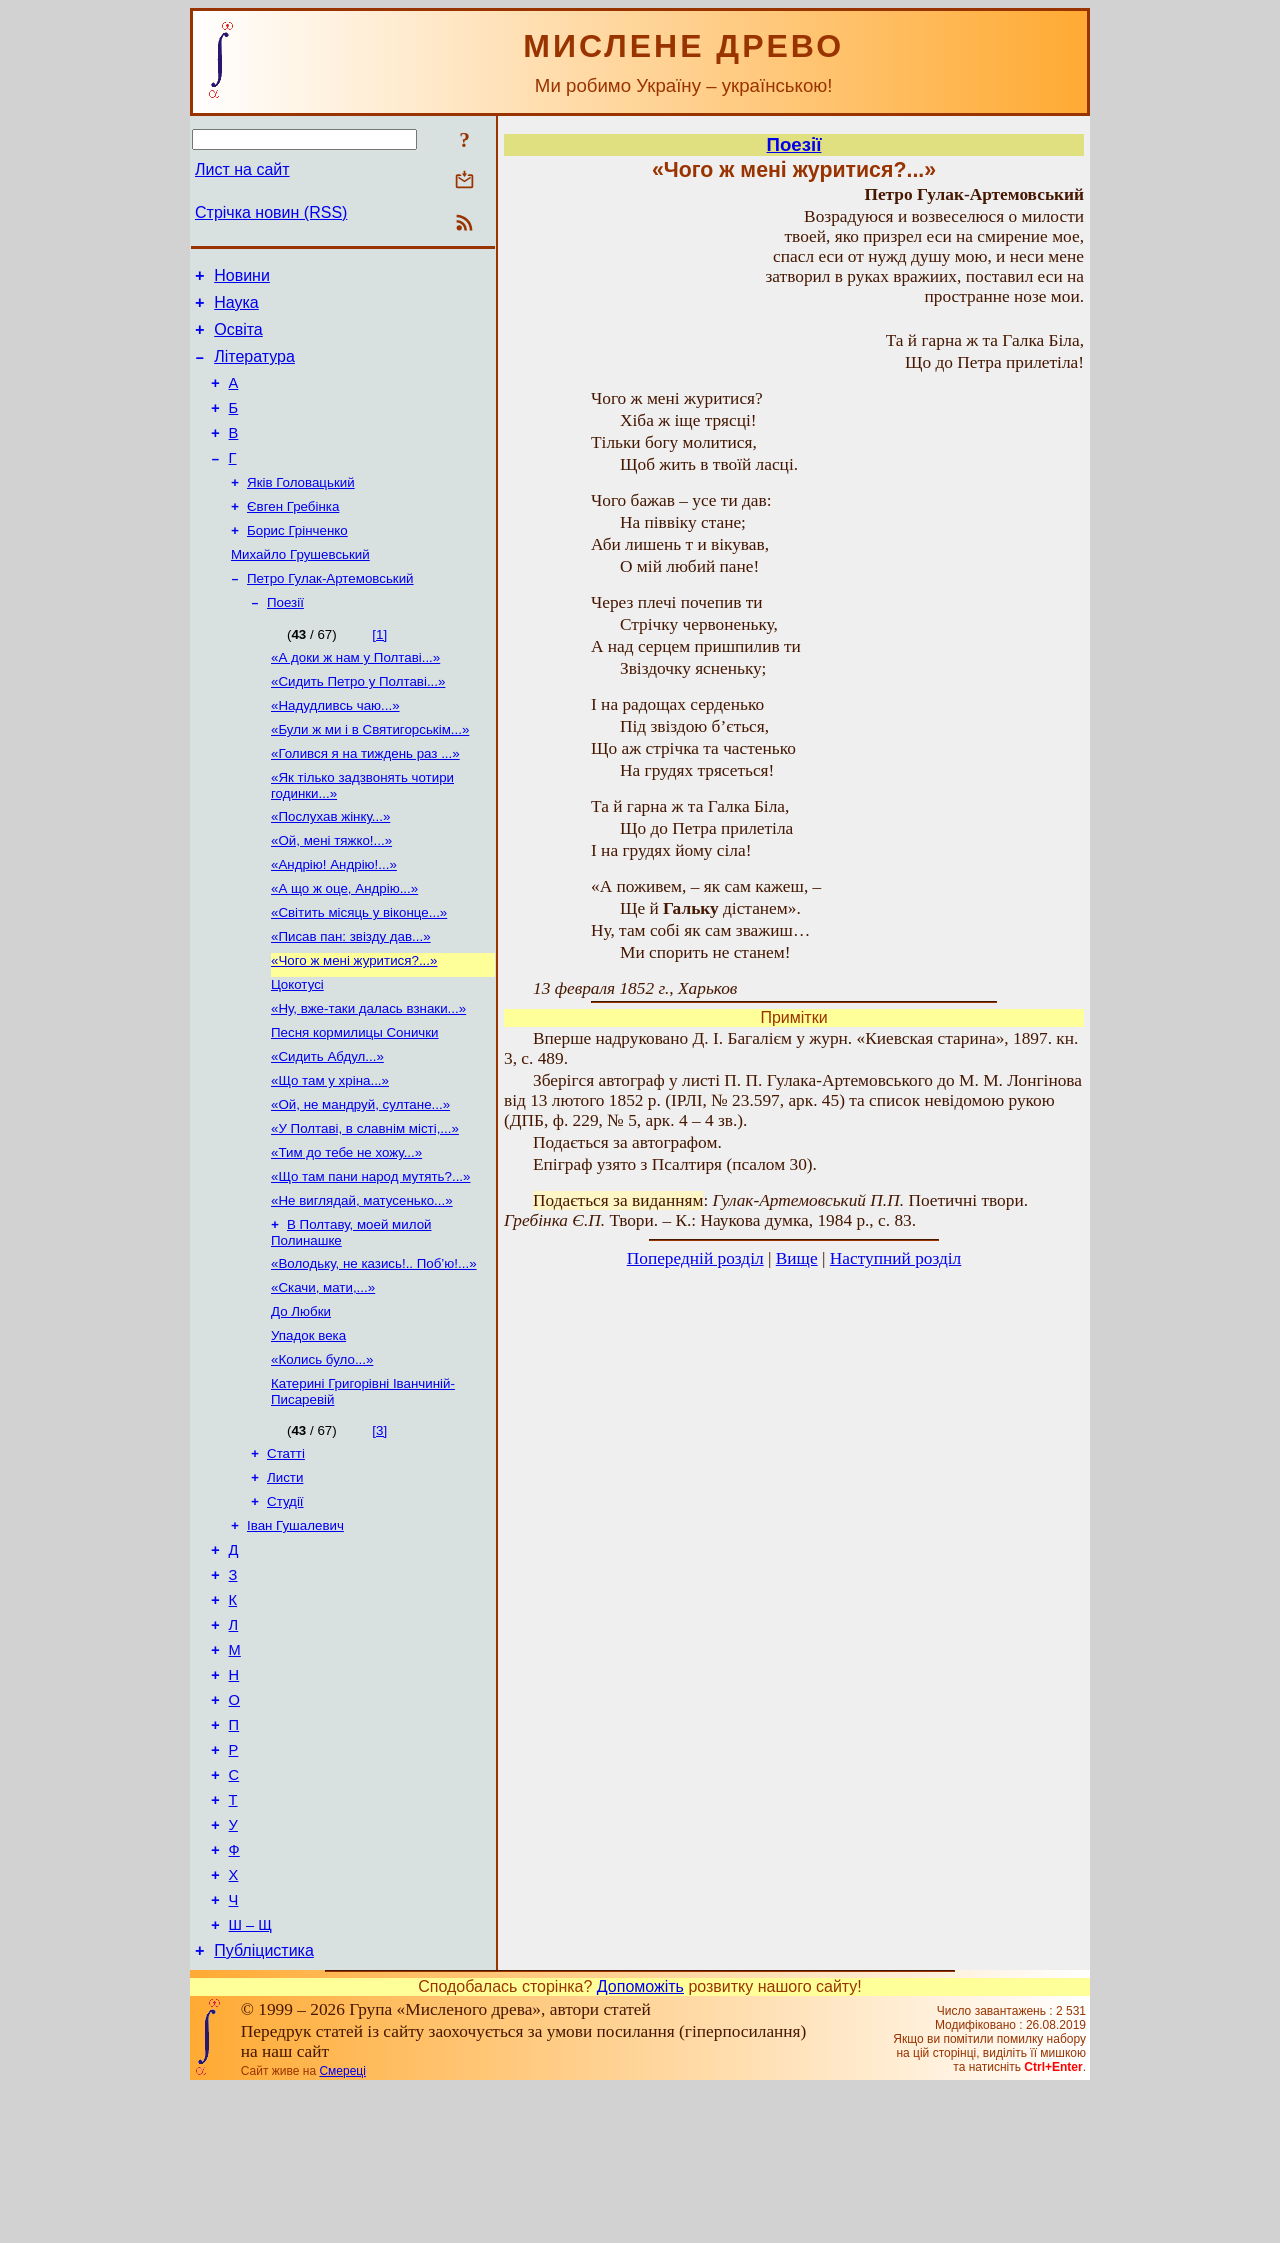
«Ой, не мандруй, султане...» (360, 1178)
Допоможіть (640, 2141)
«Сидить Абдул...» (327, 1126)
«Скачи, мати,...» (323, 1375)
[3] (379, 1526)
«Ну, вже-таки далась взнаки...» (368, 1074)
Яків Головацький (301, 508)
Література (254, 368)
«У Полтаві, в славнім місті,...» (365, 1204)
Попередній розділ (695, 1258)
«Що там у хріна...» (330, 1152)
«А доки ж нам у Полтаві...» (355, 695)
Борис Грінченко (297, 560)
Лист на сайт (242, 169)
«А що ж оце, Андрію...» (344, 944)
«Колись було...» (322, 1453)
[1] (379, 670)
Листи (285, 1577)
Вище (797, 1258)
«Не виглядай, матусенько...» (362, 1282)
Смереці (342, 2226)
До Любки (301, 1401)
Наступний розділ (895, 1258)
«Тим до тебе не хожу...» (346, 1230)
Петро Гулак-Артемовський (330, 612)
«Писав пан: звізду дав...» (351, 996)
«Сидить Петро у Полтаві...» (358, 721)
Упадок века (308, 1427)
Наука (236, 308)
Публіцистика (264, 2105)
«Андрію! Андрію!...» (334, 918)
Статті (286, 1551)
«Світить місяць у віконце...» (359, 970)
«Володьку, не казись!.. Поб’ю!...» (374, 1349)
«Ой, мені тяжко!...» (331, 892)
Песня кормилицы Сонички (355, 1100)
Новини (242, 278)
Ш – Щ (250, 2077)
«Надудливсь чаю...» (335, 747)
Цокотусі (297, 1048)
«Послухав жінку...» (330, 866)
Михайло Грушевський (300, 586)
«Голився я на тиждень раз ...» (365, 799)
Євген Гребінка (293, 534)
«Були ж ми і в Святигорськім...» (370, 773)
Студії (285, 1603)
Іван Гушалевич (295, 1629)
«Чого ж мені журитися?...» (354, 1022)
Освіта (238, 338)
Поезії (285, 638)
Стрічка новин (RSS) (271, 212)
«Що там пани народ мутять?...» (370, 1256)
